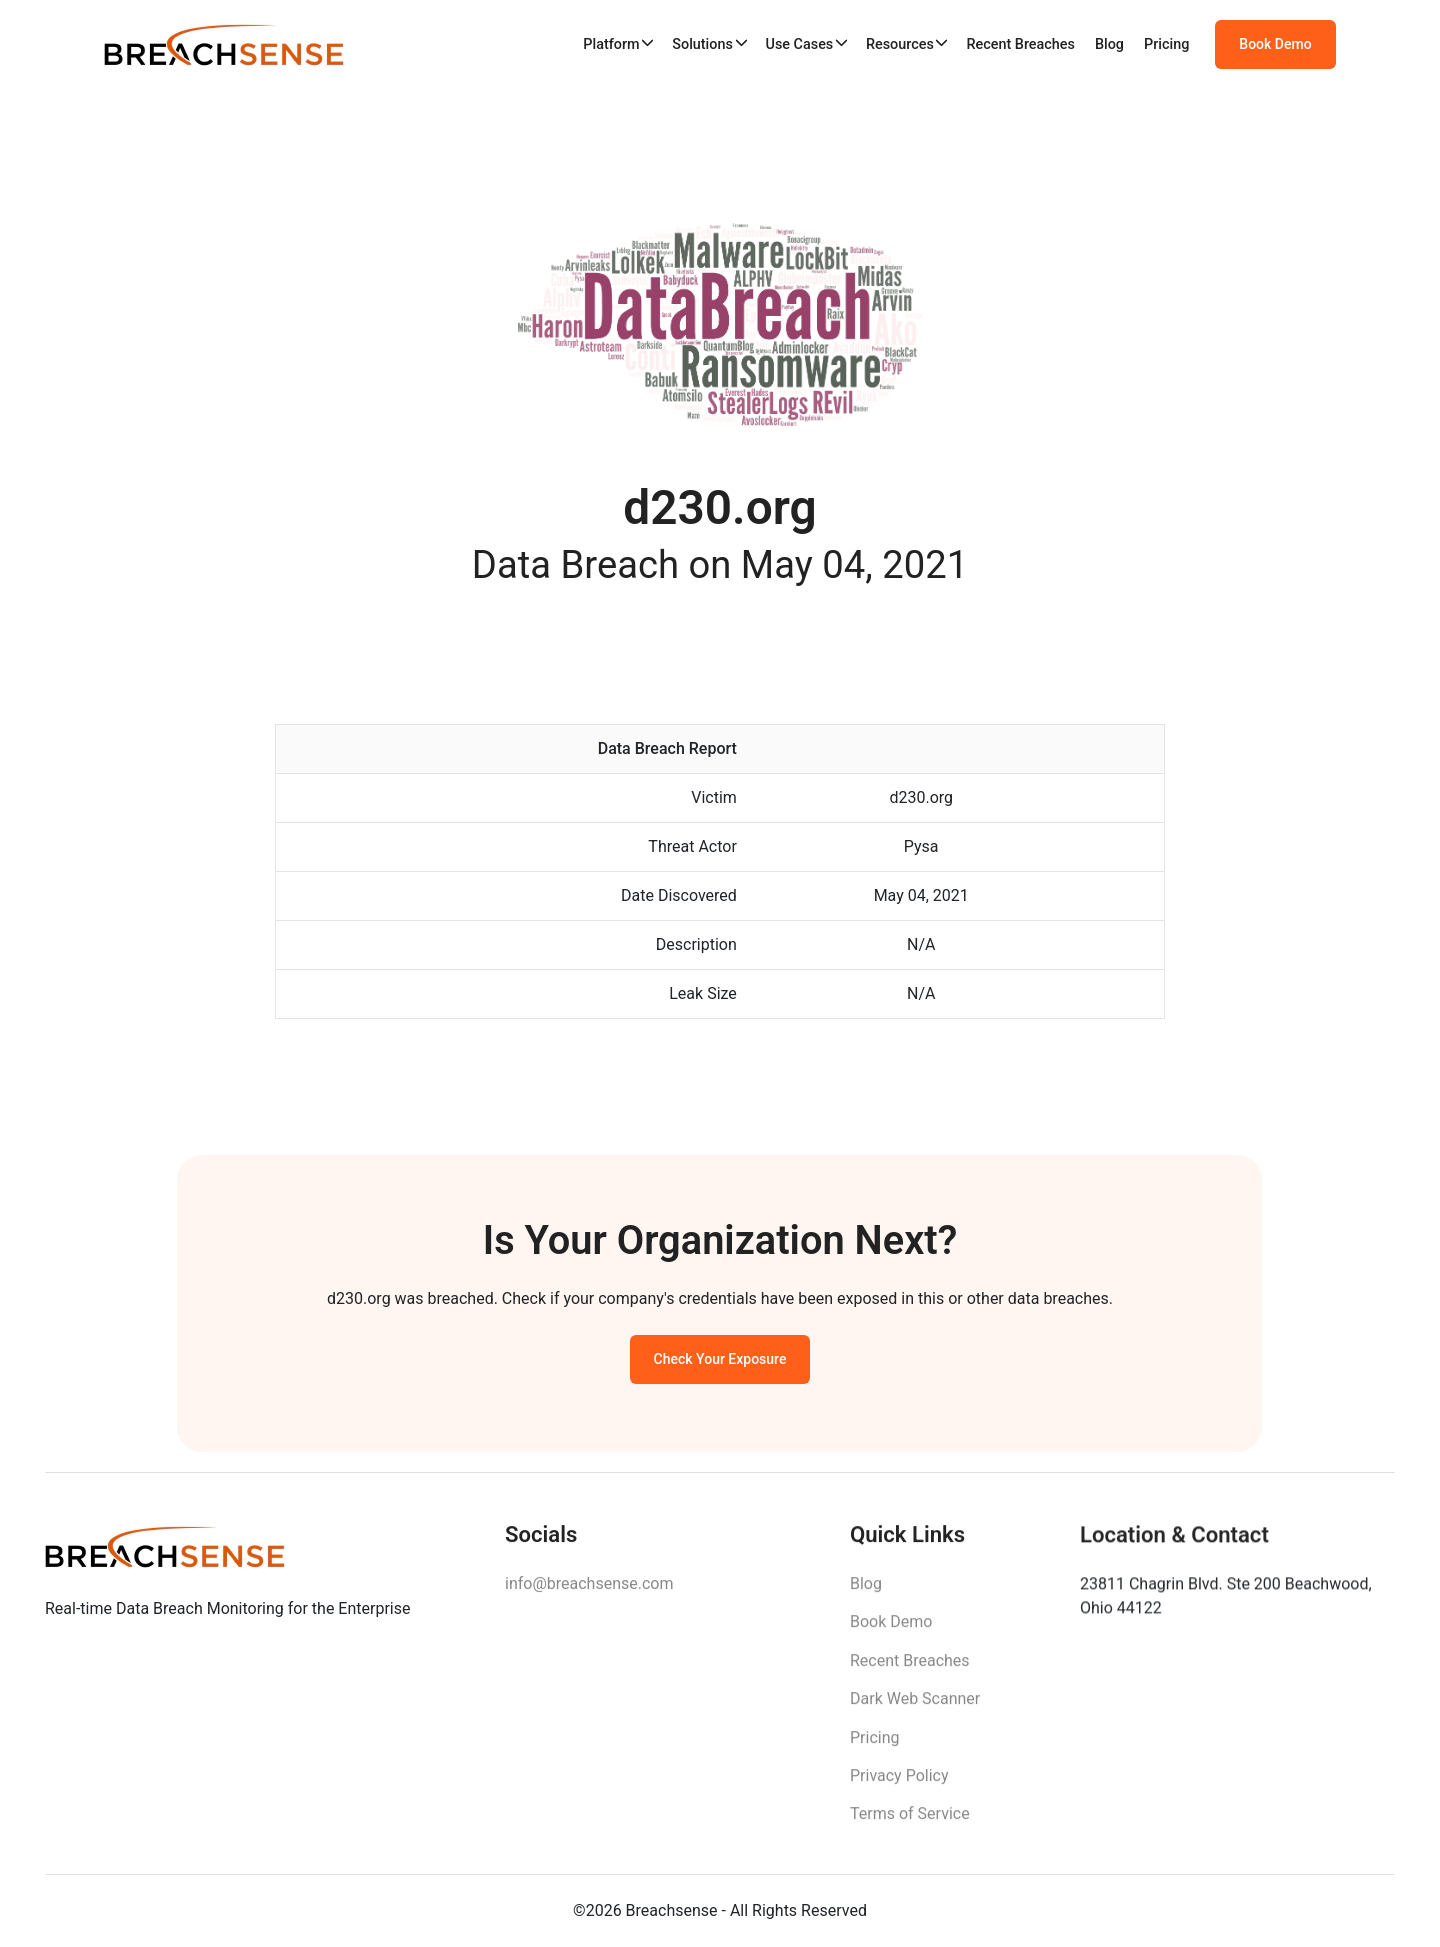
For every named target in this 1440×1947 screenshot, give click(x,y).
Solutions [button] (702, 44)
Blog (1109, 44)
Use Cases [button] (799, 44)
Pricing (1166, 44)
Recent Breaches (1020, 44)
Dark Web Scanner (915, 1710)
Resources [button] (900, 44)
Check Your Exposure (720, 1365)
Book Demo (1275, 45)
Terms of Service (910, 1825)
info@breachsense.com (589, 1592)
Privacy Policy (899, 1787)
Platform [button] (611, 44)
